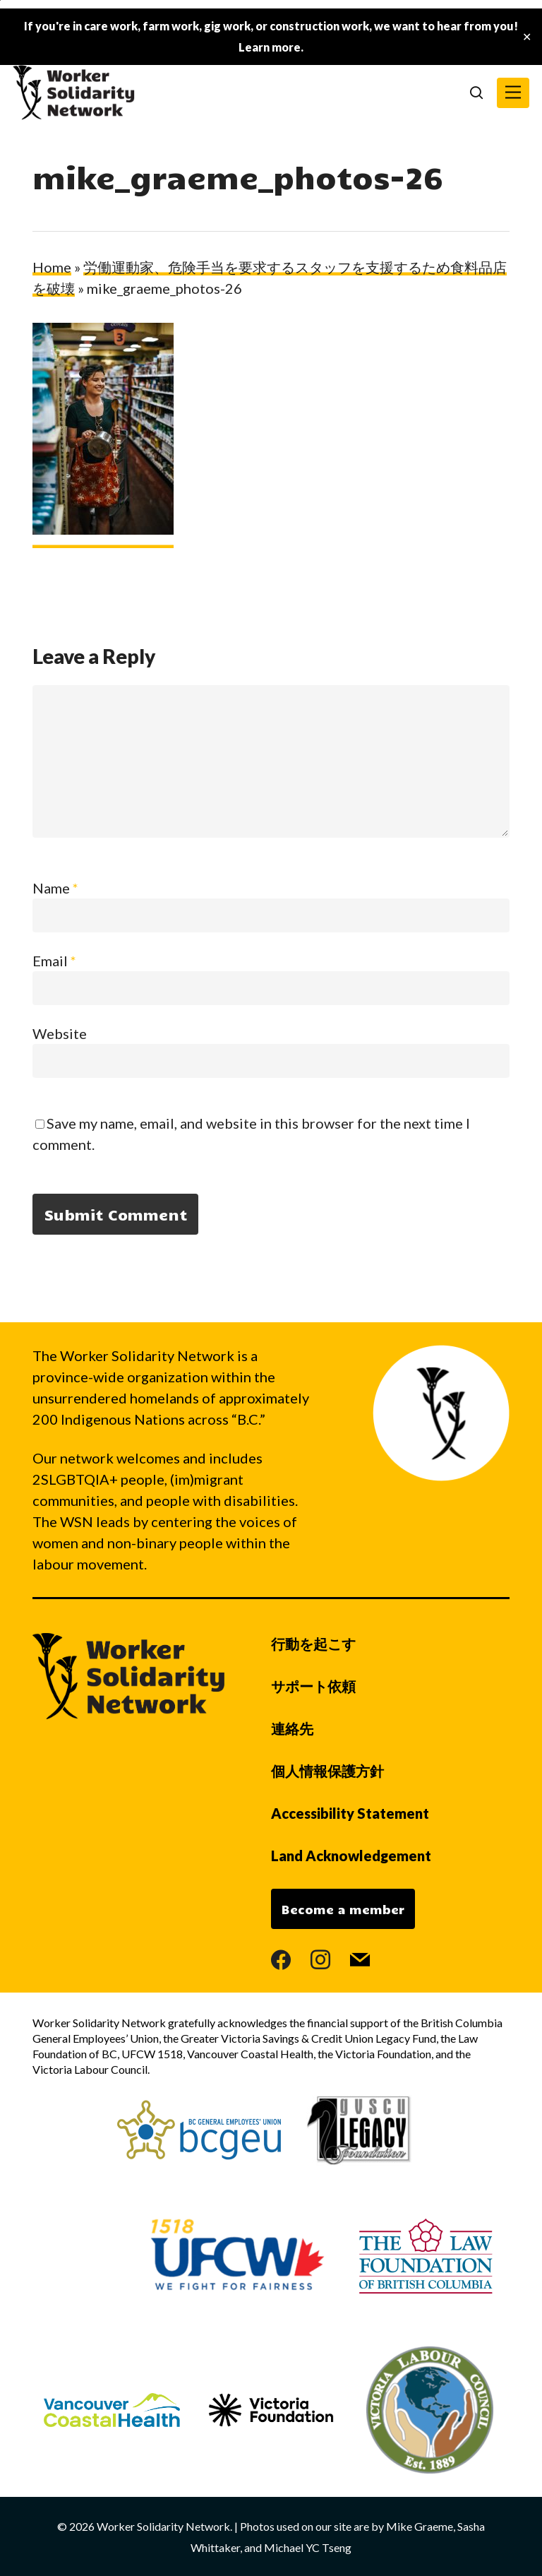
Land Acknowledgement (351, 1855)
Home (51, 267)
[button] (513, 92)
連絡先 (292, 1728)
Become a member (343, 1909)
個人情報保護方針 (327, 1770)
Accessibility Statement (350, 1813)
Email (54, 960)
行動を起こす (313, 1643)
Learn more (270, 47)
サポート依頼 (313, 1686)
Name (55, 887)
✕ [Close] (526, 37)
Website (59, 1033)
